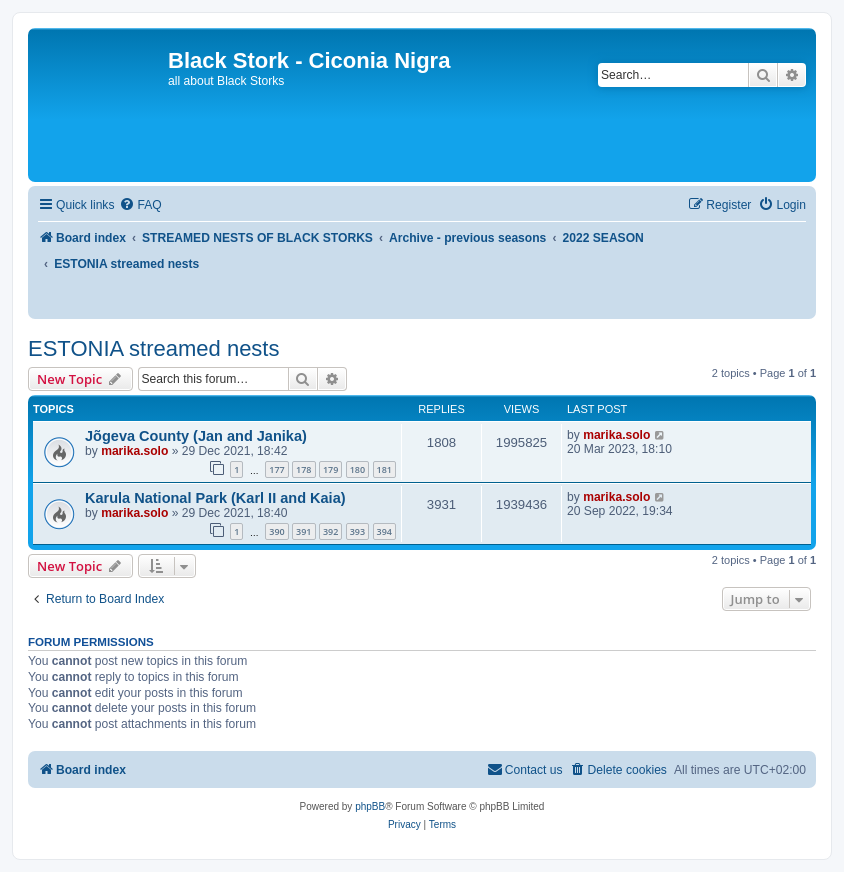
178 (303, 469)
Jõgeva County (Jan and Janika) (196, 436)
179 (330, 469)
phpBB (370, 806)
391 (303, 531)
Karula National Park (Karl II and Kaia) (215, 498)
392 (330, 531)
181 (384, 469)
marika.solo (134, 451)
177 (276, 469)
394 (384, 531)
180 (357, 469)
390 (276, 531)
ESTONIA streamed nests (153, 348)
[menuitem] (140, 205)
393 (357, 531)
